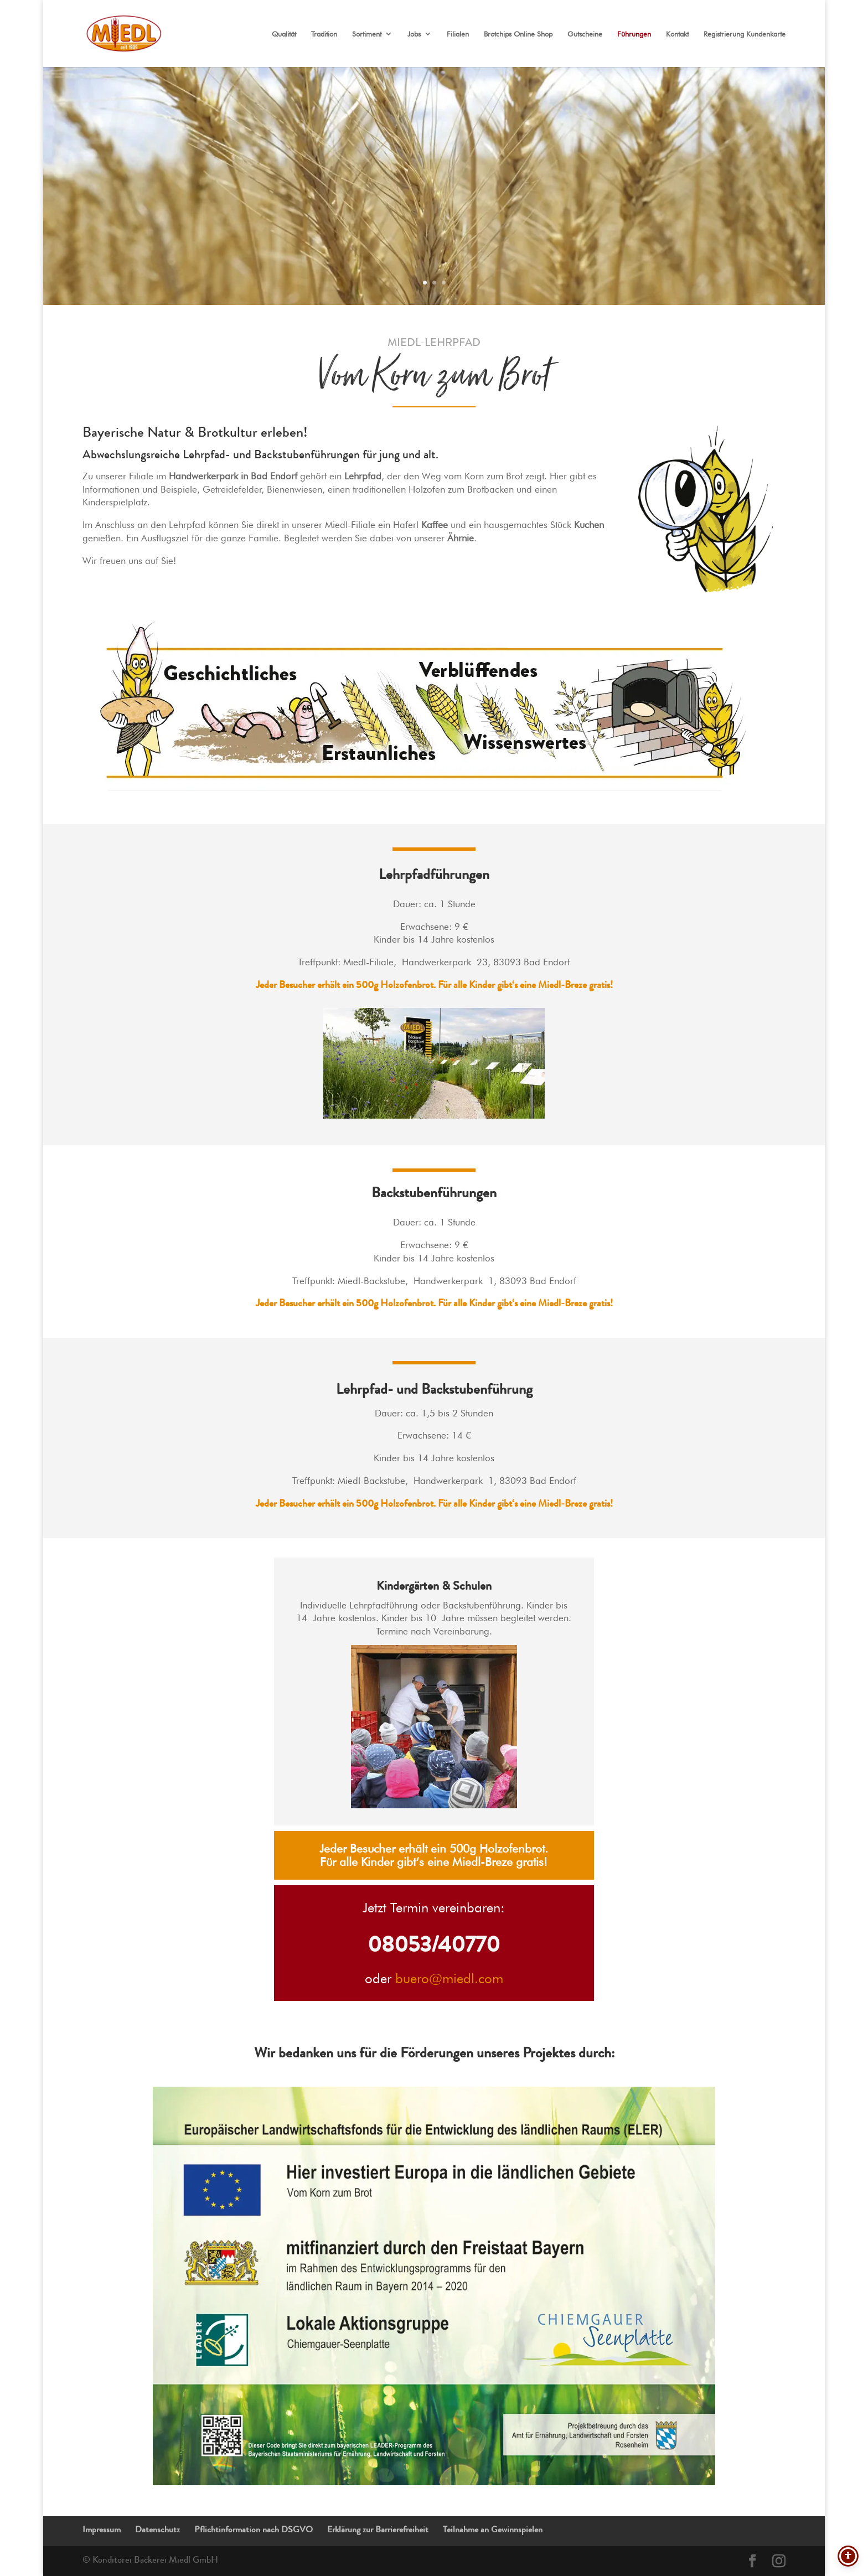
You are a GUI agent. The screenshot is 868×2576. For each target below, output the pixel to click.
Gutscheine (584, 34)
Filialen (458, 34)
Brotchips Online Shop (518, 34)
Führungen (634, 34)
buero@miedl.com (449, 1978)
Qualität (284, 34)
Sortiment (366, 34)
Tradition (324, 34)
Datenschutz (157, 2530)
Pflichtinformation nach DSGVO (253, 2530)
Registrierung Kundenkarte (745, 34)
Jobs (414, 34)
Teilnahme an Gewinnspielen (492, 2530)
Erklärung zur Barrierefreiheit (377, 2530)
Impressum (101, 2530)
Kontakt (677, 34)
